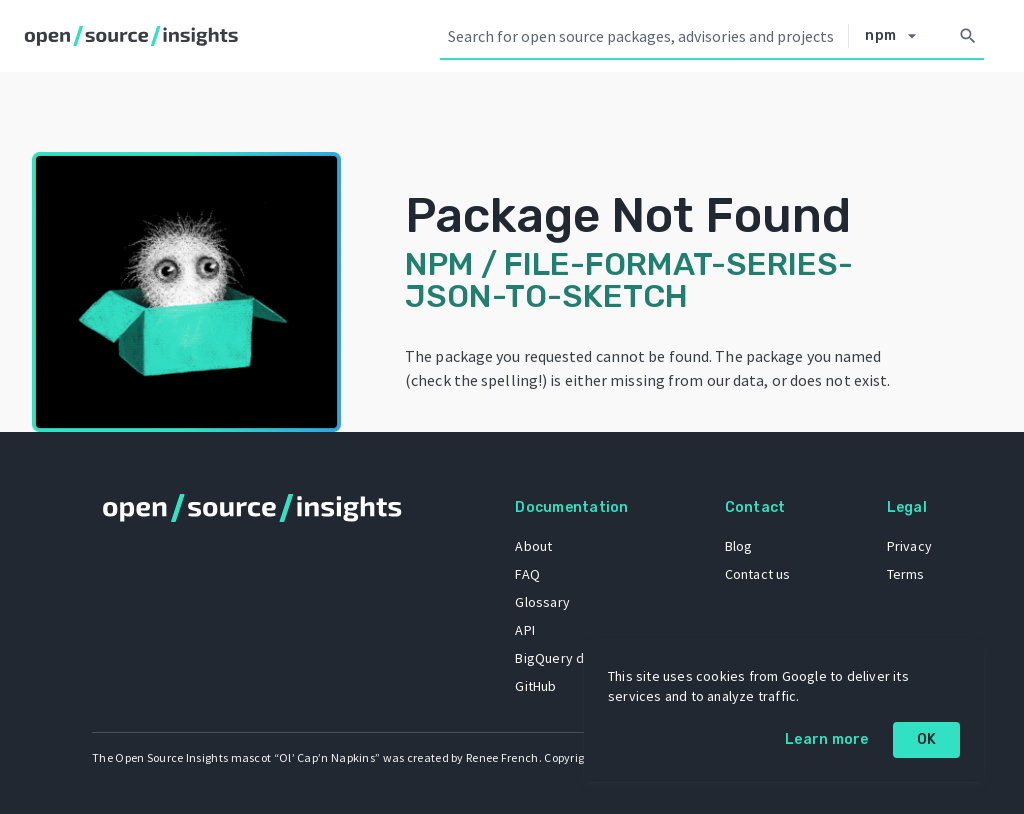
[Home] (135, 36)
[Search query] (644, 36)
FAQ (527, 574)
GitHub (535, 686)
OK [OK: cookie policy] (927, 739)
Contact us (758, 574)
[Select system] (896, 36)
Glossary (542, 602)
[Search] (968, 36)
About (533, 546)
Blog (739, 546)
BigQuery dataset (569, 658)
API (525, 630)
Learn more (827, 739)
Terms (906, 574)
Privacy (909, 546)
